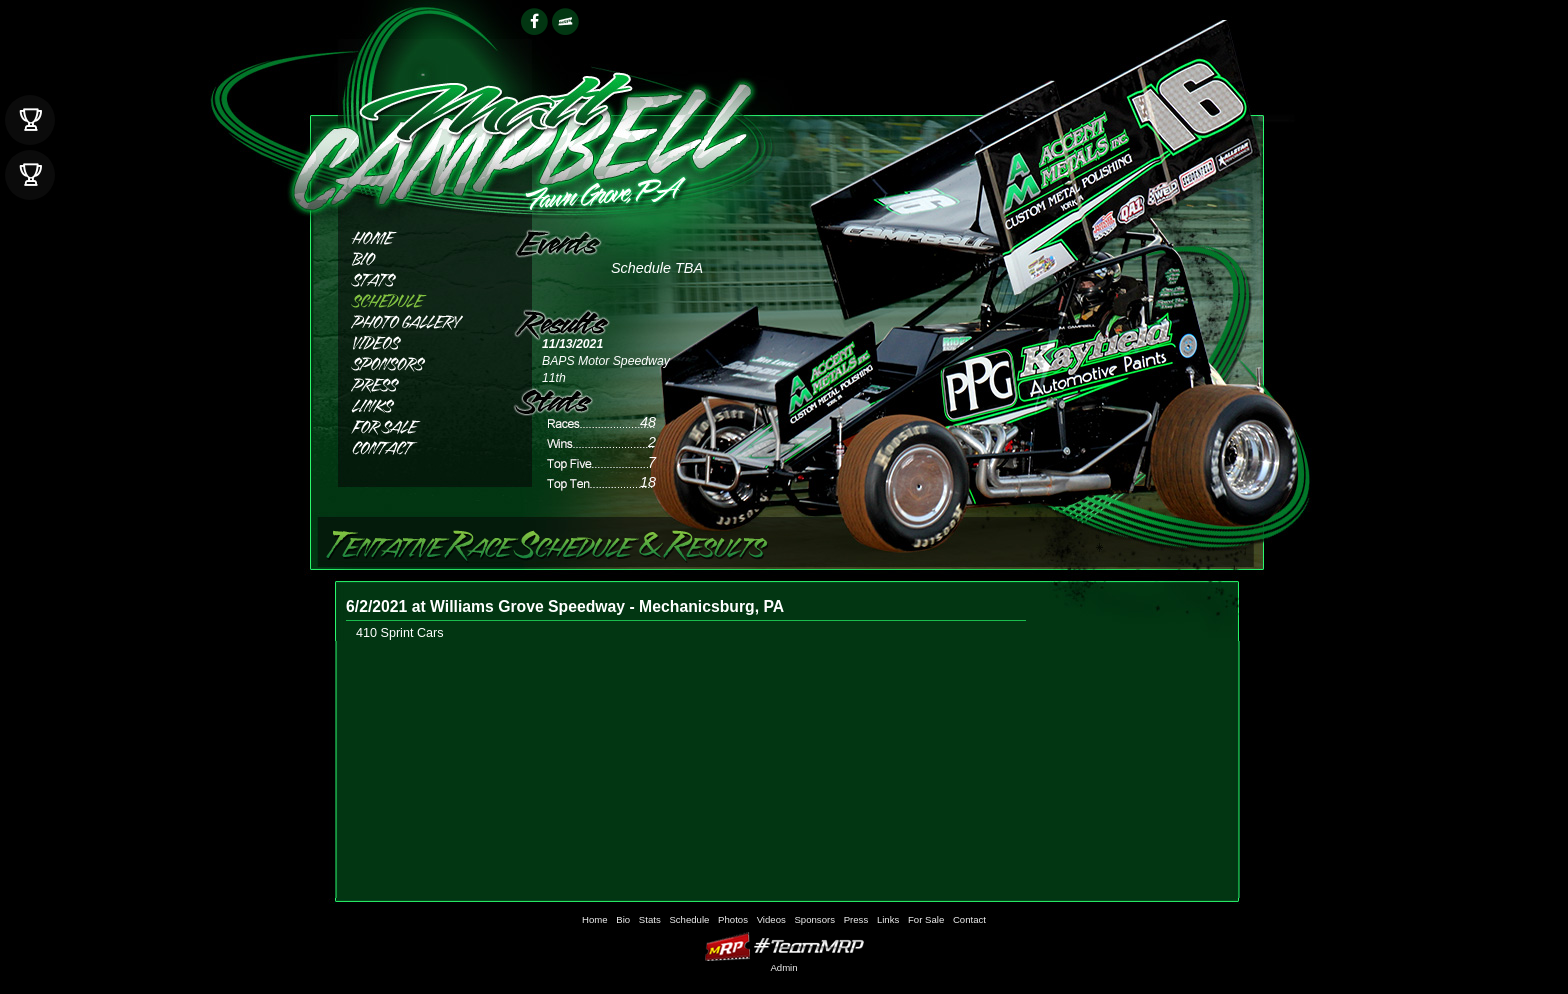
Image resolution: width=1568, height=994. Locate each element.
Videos (419, 340)
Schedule (419, 298)
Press (419, 382)
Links (419, 403)
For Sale (419, 424)
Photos (419, 319)
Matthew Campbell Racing (521, 131)
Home (419, 235)
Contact (419, 445)
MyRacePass (784, 946)
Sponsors (419, 361)
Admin (783, 967)
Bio (419, 256)
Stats (419, 277)
